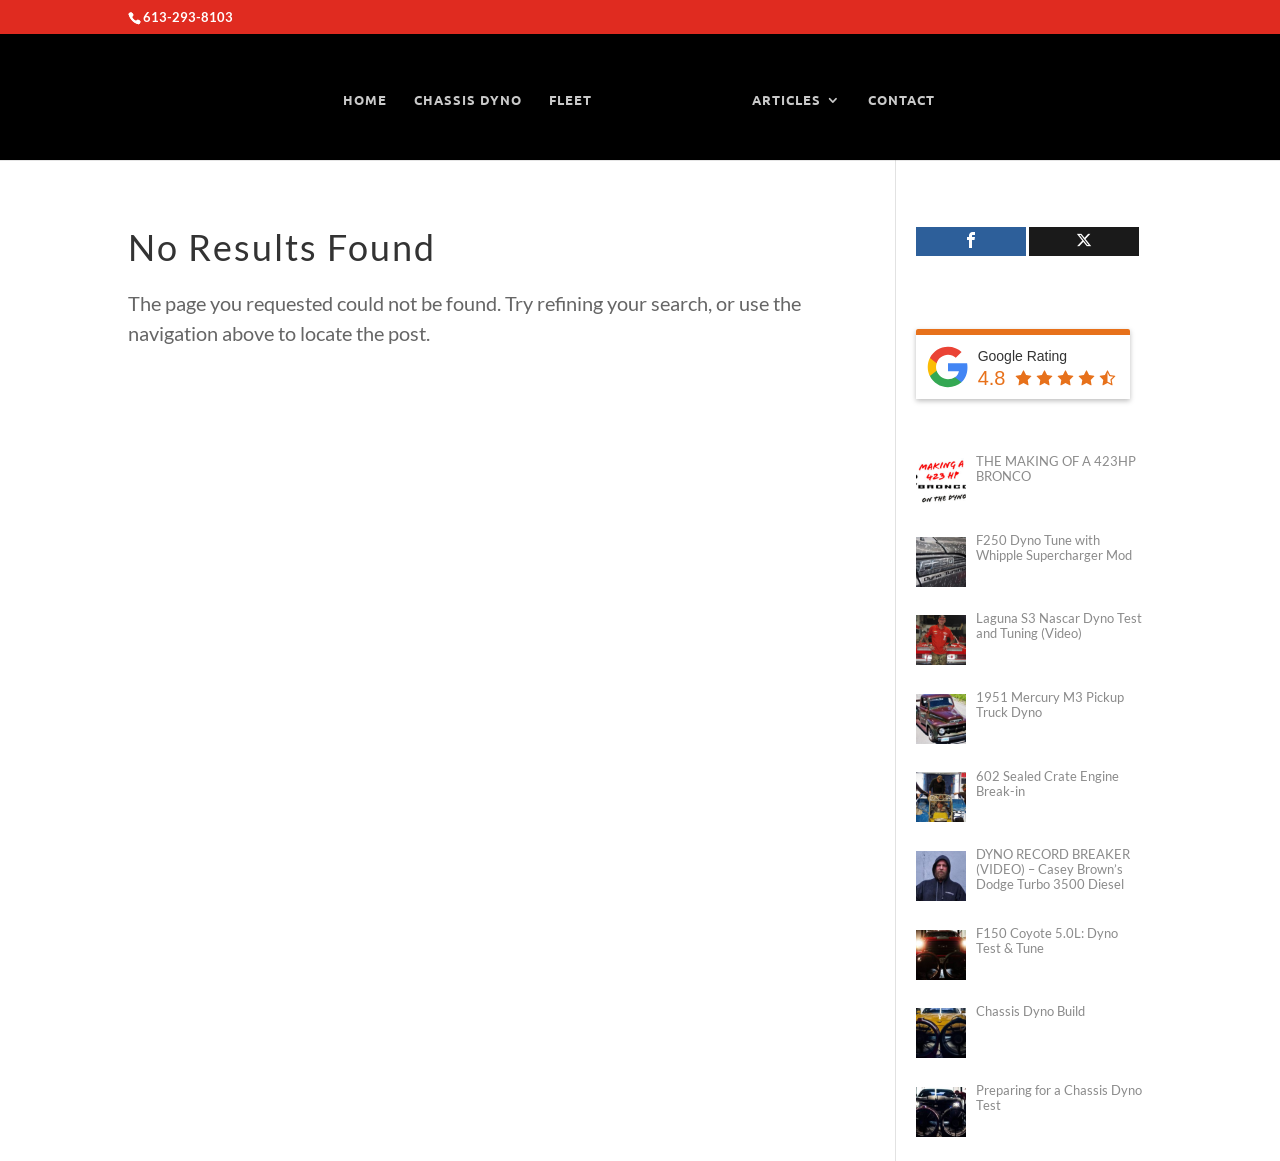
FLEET (570, 99)
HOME (365, 99)
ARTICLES (786, 99)
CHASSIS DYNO (468, 99)
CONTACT (901, 99)
